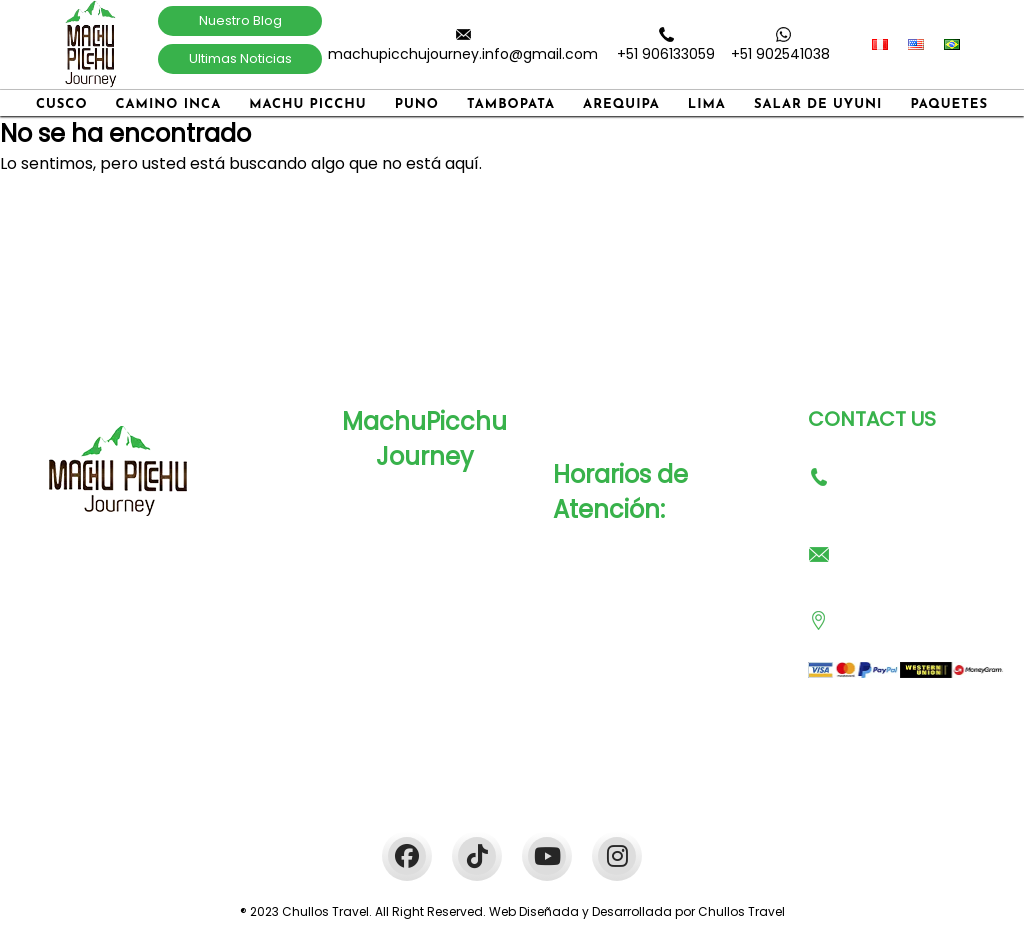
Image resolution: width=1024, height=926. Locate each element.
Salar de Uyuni (818, 104)
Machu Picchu (307, 104)
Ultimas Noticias (240, 58)
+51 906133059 (666, 54)
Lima (707, 104)
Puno (417, 104)
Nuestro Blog (240, 20)
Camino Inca (168, 104)
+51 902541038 (780, 54)
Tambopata (511, 104)
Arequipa (621, 104)
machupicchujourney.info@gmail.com (463, 54)
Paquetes (949, 104)
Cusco (62, 104)
